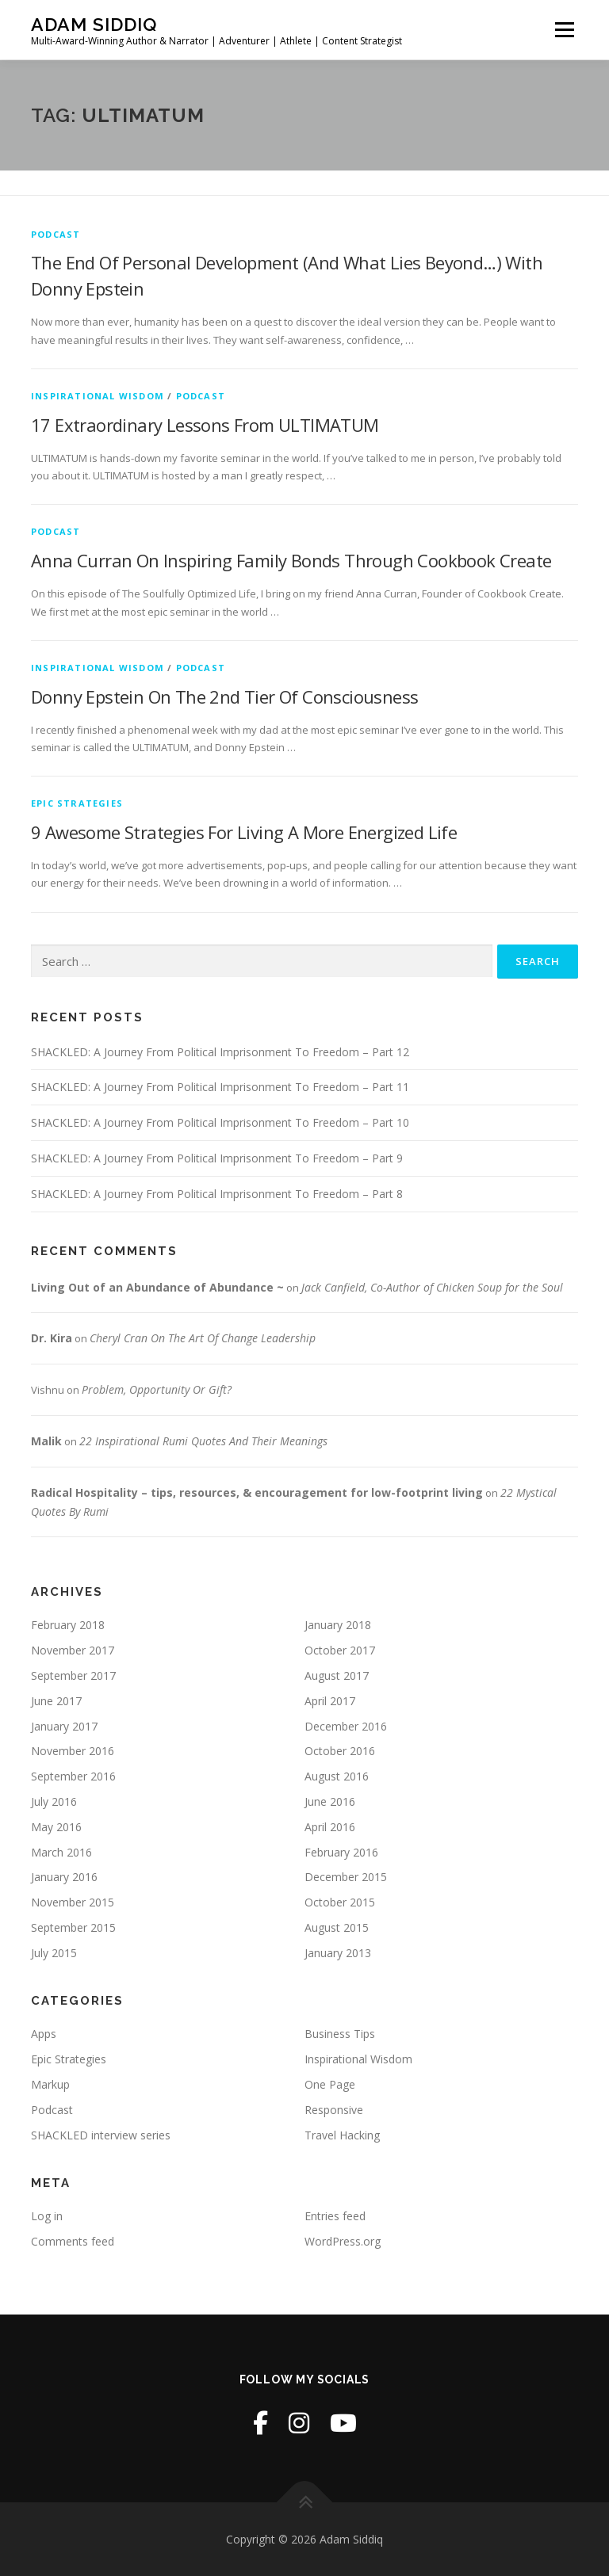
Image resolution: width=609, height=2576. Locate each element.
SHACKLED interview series (100, 2135)
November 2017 (72, 1650)
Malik (46, 1440)
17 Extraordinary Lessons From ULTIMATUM (205, 425)
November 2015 (72, 1902)
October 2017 (339, 1650)
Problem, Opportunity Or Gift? (157, 1389)
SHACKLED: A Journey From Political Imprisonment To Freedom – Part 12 (220, 1051)
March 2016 (61, 1852)
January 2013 (337, 1952)
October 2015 (339, 1902)
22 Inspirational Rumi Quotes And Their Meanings (203, 1440)
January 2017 (64, 1726)
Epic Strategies (77, 803)
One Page (329, 2084)
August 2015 (336, 1927)
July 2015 (54, 1952)
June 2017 (56, 1700)
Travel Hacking (342, 2135)
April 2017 (329, 1700)
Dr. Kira (51, 1337)
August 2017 (336, 1675)
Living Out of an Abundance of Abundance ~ (157, 1287)
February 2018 (68, 1624)
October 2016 (339, 1750)
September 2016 (73, 1776)
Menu (564, 29)
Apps (43, 2033)
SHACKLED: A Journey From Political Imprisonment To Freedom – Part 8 (217, 1193)
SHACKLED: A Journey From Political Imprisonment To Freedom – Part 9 (217, 1158)
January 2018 (337, 1624)
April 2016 (329, 1826)
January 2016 (64, 1876)
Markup (50, 2084)
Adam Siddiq (94, 24)
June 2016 (329, 1801)
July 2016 (54, 1801)
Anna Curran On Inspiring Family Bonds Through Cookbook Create (291, 560)
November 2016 (72, 1750)
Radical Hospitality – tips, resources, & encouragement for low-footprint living (257, 1492)
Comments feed (72, 2241)
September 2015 (73, 1927)
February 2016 (341, 1852)
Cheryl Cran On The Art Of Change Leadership (203, 1337)
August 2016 (336, 1776)
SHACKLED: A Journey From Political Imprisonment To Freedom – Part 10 (220, 1122)
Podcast (55, 234)
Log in (47, 2215)
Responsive (333, 2109)
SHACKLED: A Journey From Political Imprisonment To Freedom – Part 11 (220, 1086)
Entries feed (335, 2215)
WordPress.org (342, 2241)
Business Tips (339, 2033)
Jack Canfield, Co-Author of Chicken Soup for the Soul (432, 1287)
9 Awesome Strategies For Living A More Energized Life (244, 832)
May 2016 (56, 1826)
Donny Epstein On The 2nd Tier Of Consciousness (224, 696)
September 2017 (73, 1675)
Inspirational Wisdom (97, 396)
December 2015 (345, 1876)
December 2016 (345, 1726)
